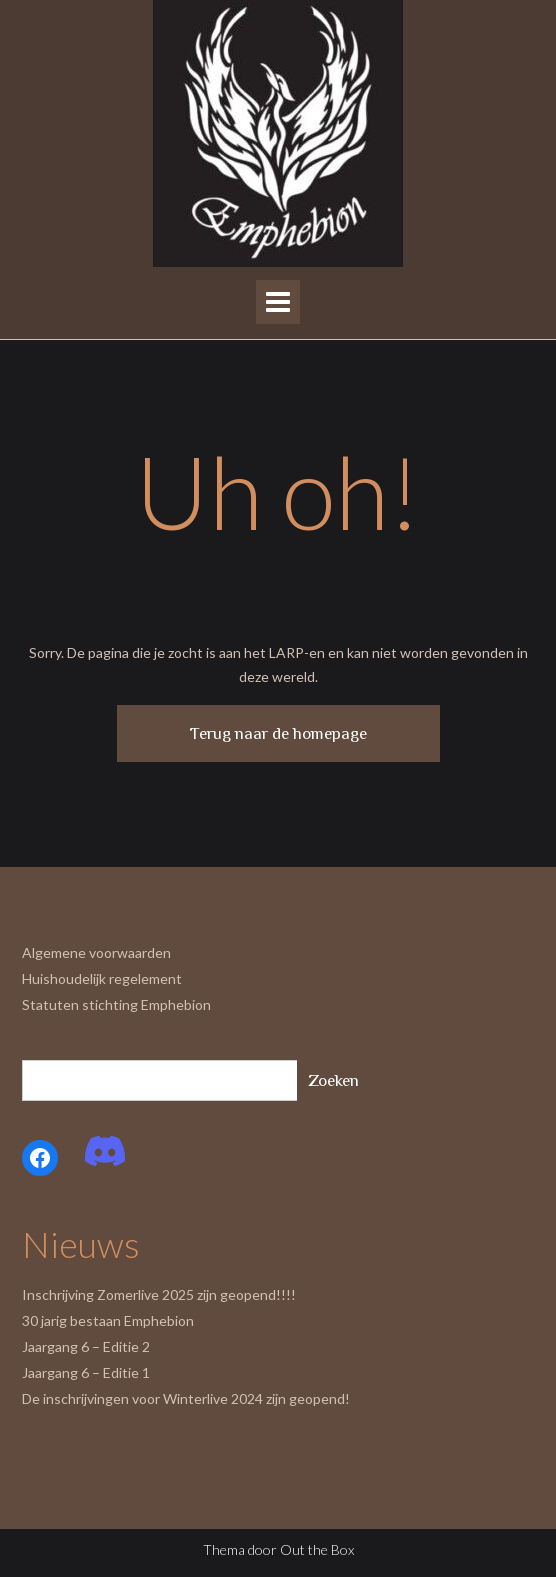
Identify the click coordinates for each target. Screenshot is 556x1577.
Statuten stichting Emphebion (116, 1004)
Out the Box (317, 1549)
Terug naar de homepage (278, 733)
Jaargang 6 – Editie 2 (86, 1346)
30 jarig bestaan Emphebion (108, 1320)
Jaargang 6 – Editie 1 (86, 1372)
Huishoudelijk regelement (102, 978)
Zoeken (333, 1080)
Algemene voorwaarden (96, 952)
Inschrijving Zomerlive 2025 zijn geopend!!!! (159, 1294)
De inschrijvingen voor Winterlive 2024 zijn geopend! (186, 1398)
